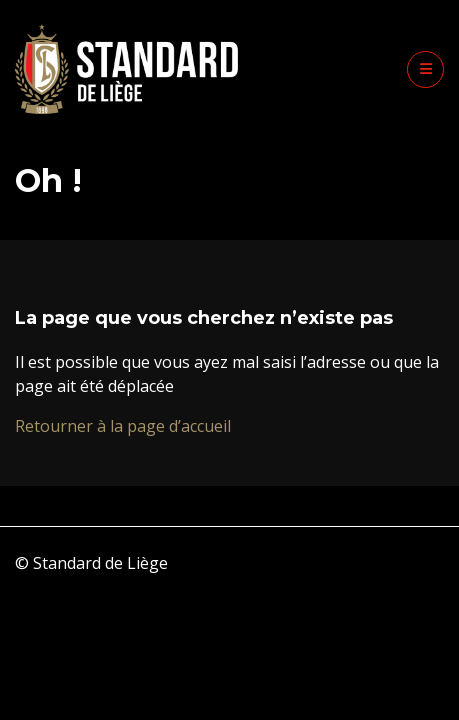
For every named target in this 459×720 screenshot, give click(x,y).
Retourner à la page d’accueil (123, 426)
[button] (425, 69)
